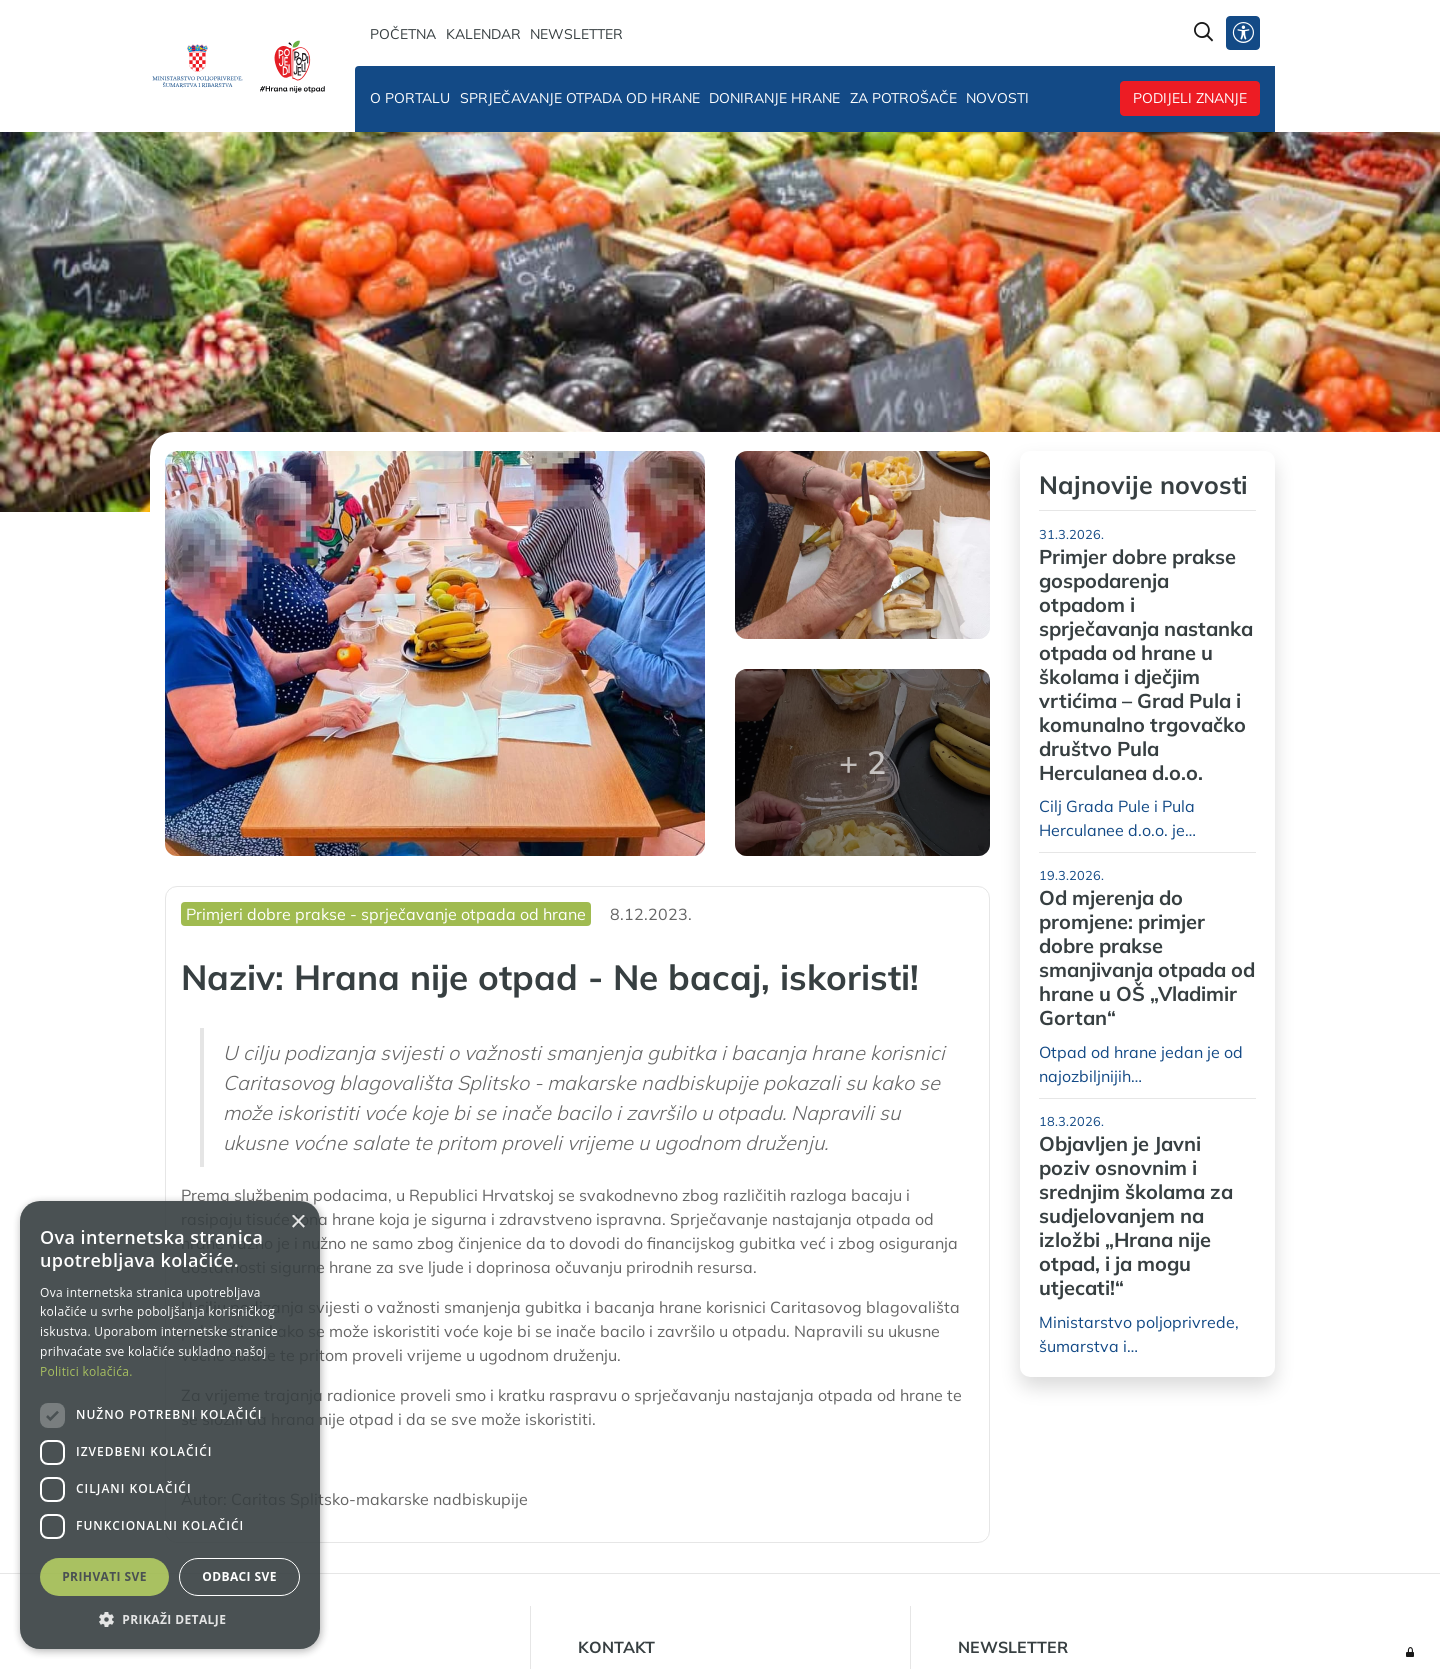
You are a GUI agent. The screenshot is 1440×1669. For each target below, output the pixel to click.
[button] (170, 1619)
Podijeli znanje (1190, 98)
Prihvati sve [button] (104, 1576)
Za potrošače (903, 98)
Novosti (997, 98)
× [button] (297, 1222)
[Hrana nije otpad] (292, 66)
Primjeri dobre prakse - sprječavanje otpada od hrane (386, 914)
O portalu (410, 98)
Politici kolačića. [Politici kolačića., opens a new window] (86, 1371)
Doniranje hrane (774, 98)
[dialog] (170, 1425)
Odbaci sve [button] (239, 1576)
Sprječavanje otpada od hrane (580, 98)
